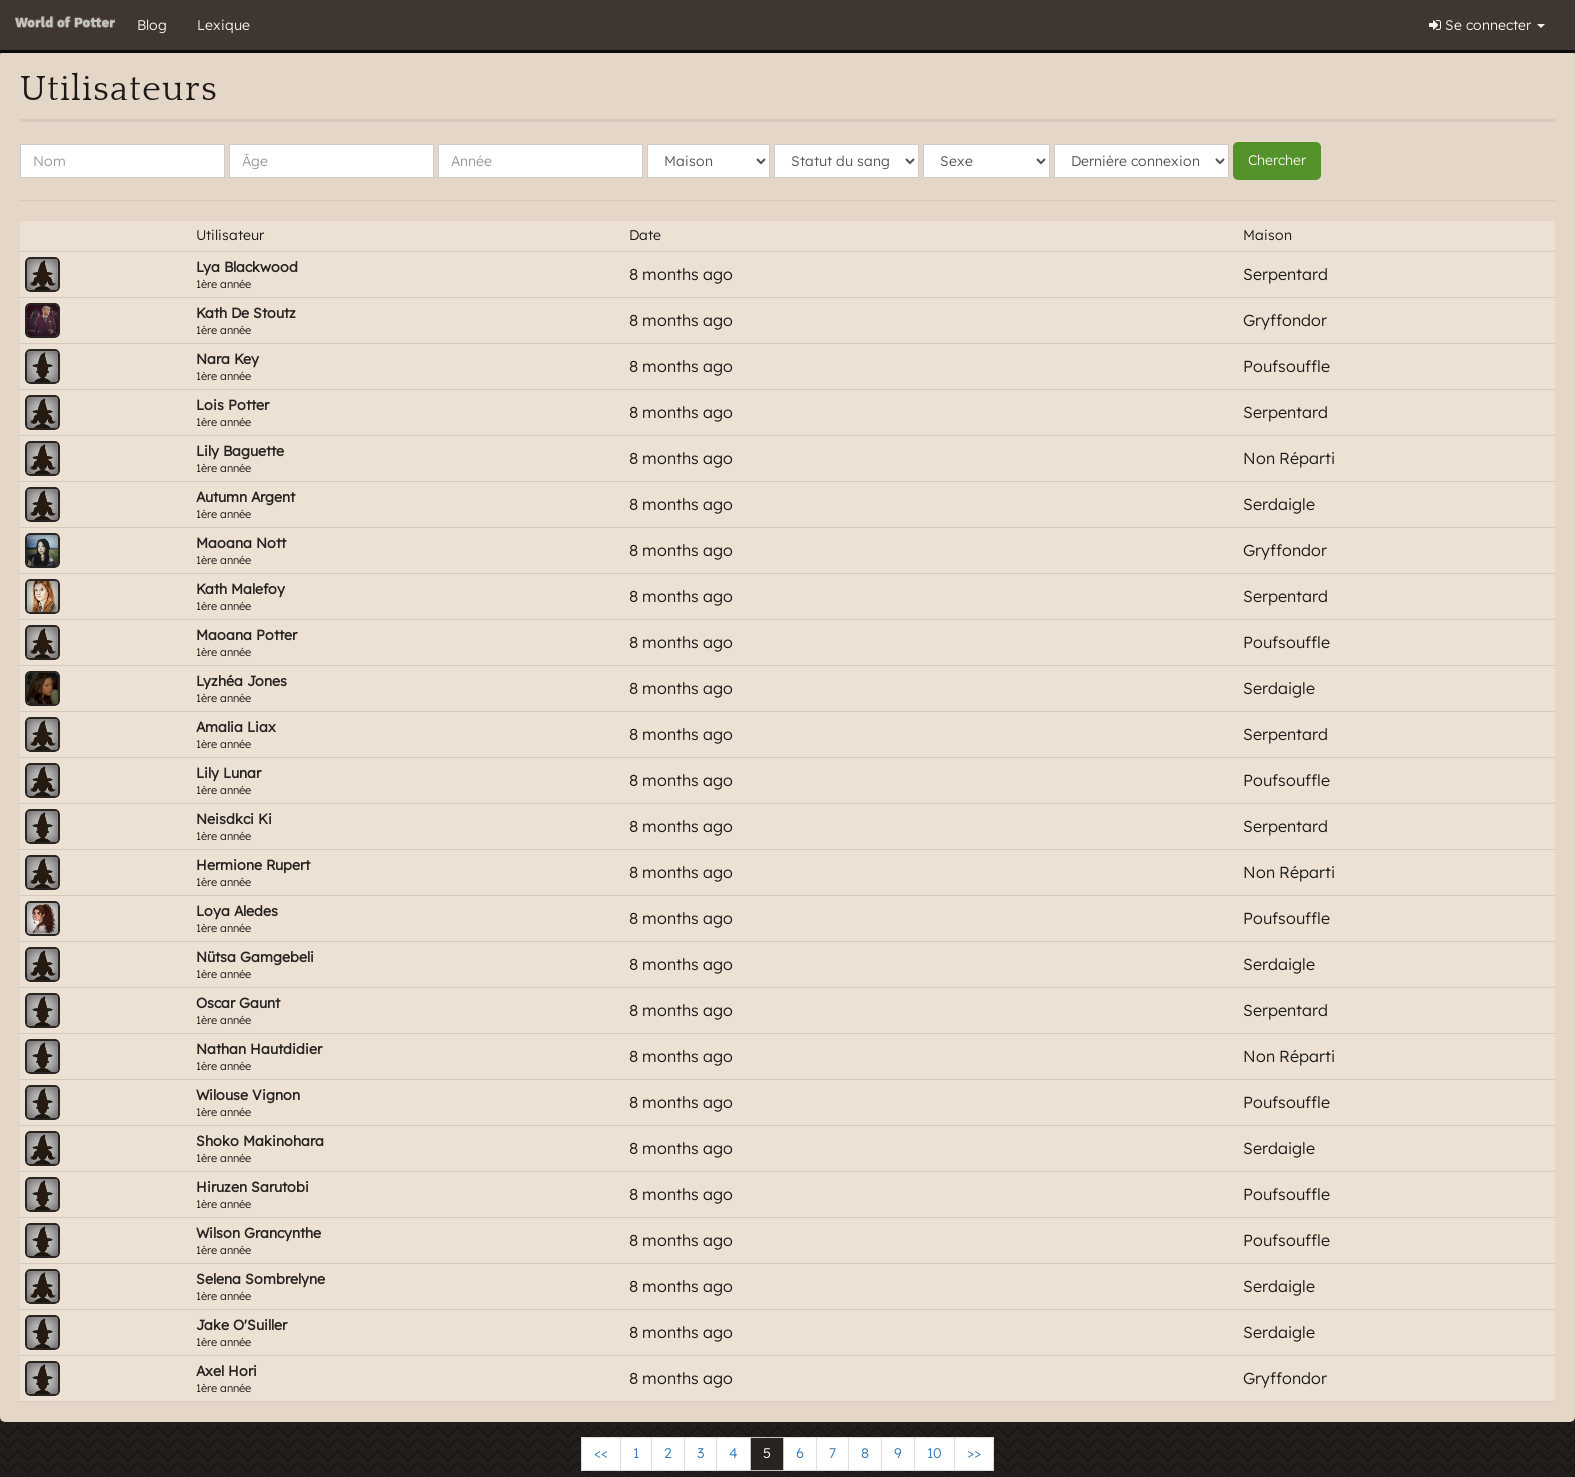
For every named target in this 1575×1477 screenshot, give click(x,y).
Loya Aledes (237, 911)
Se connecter (1487, 25)
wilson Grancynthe (258, 1233)
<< (601, 1453)
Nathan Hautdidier (259, 1049)
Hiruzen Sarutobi (252, 1187)
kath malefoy (240, 589)
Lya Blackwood (247, 267)
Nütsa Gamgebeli (255, 957)
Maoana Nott (241, 543)
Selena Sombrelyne (260, 1279)
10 (934, 1453)
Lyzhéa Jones (241, 681)
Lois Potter (232, 405)
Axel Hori (226, 1371)
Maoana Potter (246, 635)
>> (974, 1453)
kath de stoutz (246, 313)
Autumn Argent (245, 497)
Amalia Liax (236, 727)
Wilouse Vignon (248, 1095)
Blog (152, 25)
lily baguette (240, 451)
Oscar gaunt (238, 1003)
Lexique (223, 25)
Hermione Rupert (253, 865)
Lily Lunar (228, 773)
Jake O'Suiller (241, 1325)
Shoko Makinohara (260, 1141)
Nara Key (227, 359)
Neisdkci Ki (234, 819)
